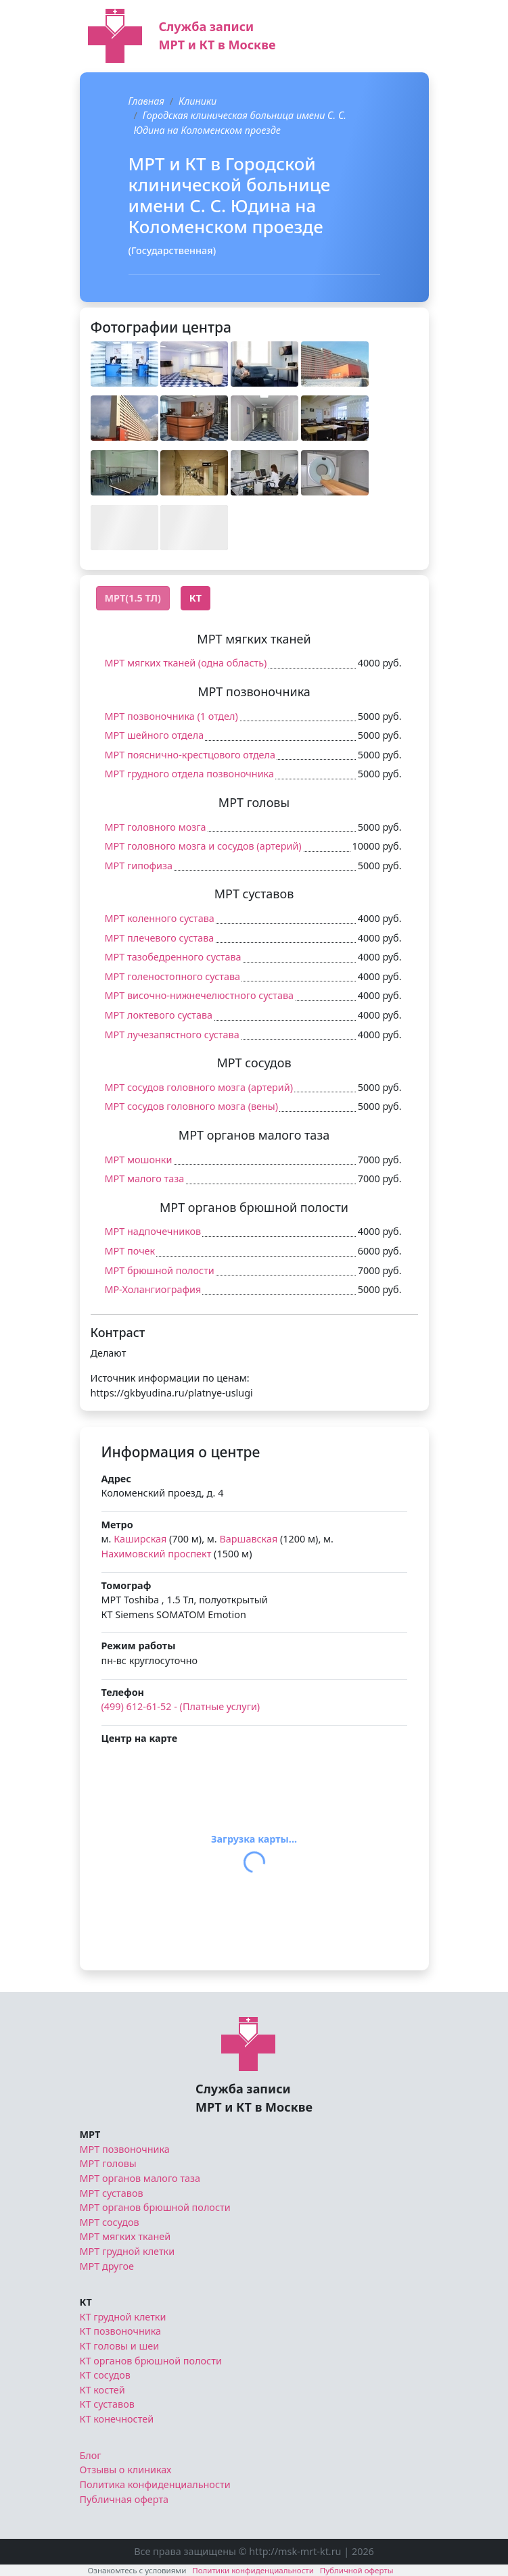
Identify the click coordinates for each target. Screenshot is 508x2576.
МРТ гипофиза (139, 865)
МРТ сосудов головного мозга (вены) (192, 1106)
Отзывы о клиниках (126, 2469)
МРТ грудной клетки (127, 2251)
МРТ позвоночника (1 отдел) (171, 716)
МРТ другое (107, 2266)
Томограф (126, 1585)
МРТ (90, 2134)
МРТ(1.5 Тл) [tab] (133, 597)
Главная (146, 101)
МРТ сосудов (109, 2222)
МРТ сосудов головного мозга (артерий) (199, 1087)
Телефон (123, 1692)
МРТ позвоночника (125, 2149)
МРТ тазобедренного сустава (173, 956)
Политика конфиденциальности (155, 2484)
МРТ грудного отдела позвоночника (189, 773)
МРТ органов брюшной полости (155, 2207)
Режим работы (138, 1645)
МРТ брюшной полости (159, 1270)
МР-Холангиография (153, 1289)
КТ (86, 2301)
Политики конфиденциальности (253, 2570)
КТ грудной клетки (123, 2316)
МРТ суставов (111, 2193)
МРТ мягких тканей (125, 2236)
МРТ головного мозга (155, 827)
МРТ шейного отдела (154, 735)
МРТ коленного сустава (159, 918)
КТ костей (102, 2389)
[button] (124, 364)
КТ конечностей (117, 2418)
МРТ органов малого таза (140, 2178)
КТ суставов (107, 2404)
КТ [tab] (195, 597)
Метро (117, 1524)
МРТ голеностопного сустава (173, 976)
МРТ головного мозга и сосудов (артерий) (203, 846)
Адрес (116, 1478)
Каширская (140, 1538)
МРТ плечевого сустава (159, 937)
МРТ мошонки (138, 1159)
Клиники (197, 101)
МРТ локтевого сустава (159, 1014)
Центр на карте (139, 1738)
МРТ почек (130, 1250)
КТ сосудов (105, 2374)
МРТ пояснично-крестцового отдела (190, 754)
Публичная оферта (124, 2499)
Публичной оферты (357, 2570)
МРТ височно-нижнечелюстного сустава (199, 995)
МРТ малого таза (145, 1178)
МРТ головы (108, 2163)
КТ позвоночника (121, 2331)
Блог (90, 2455)
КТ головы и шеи (120, 2345)
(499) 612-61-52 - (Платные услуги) (180, 1706)
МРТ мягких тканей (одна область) (186, 662)
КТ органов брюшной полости (151, 2360)
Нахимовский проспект (156, 1553)
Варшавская (248, 1538)
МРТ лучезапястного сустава (172, 1034)
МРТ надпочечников (153, 1231)
